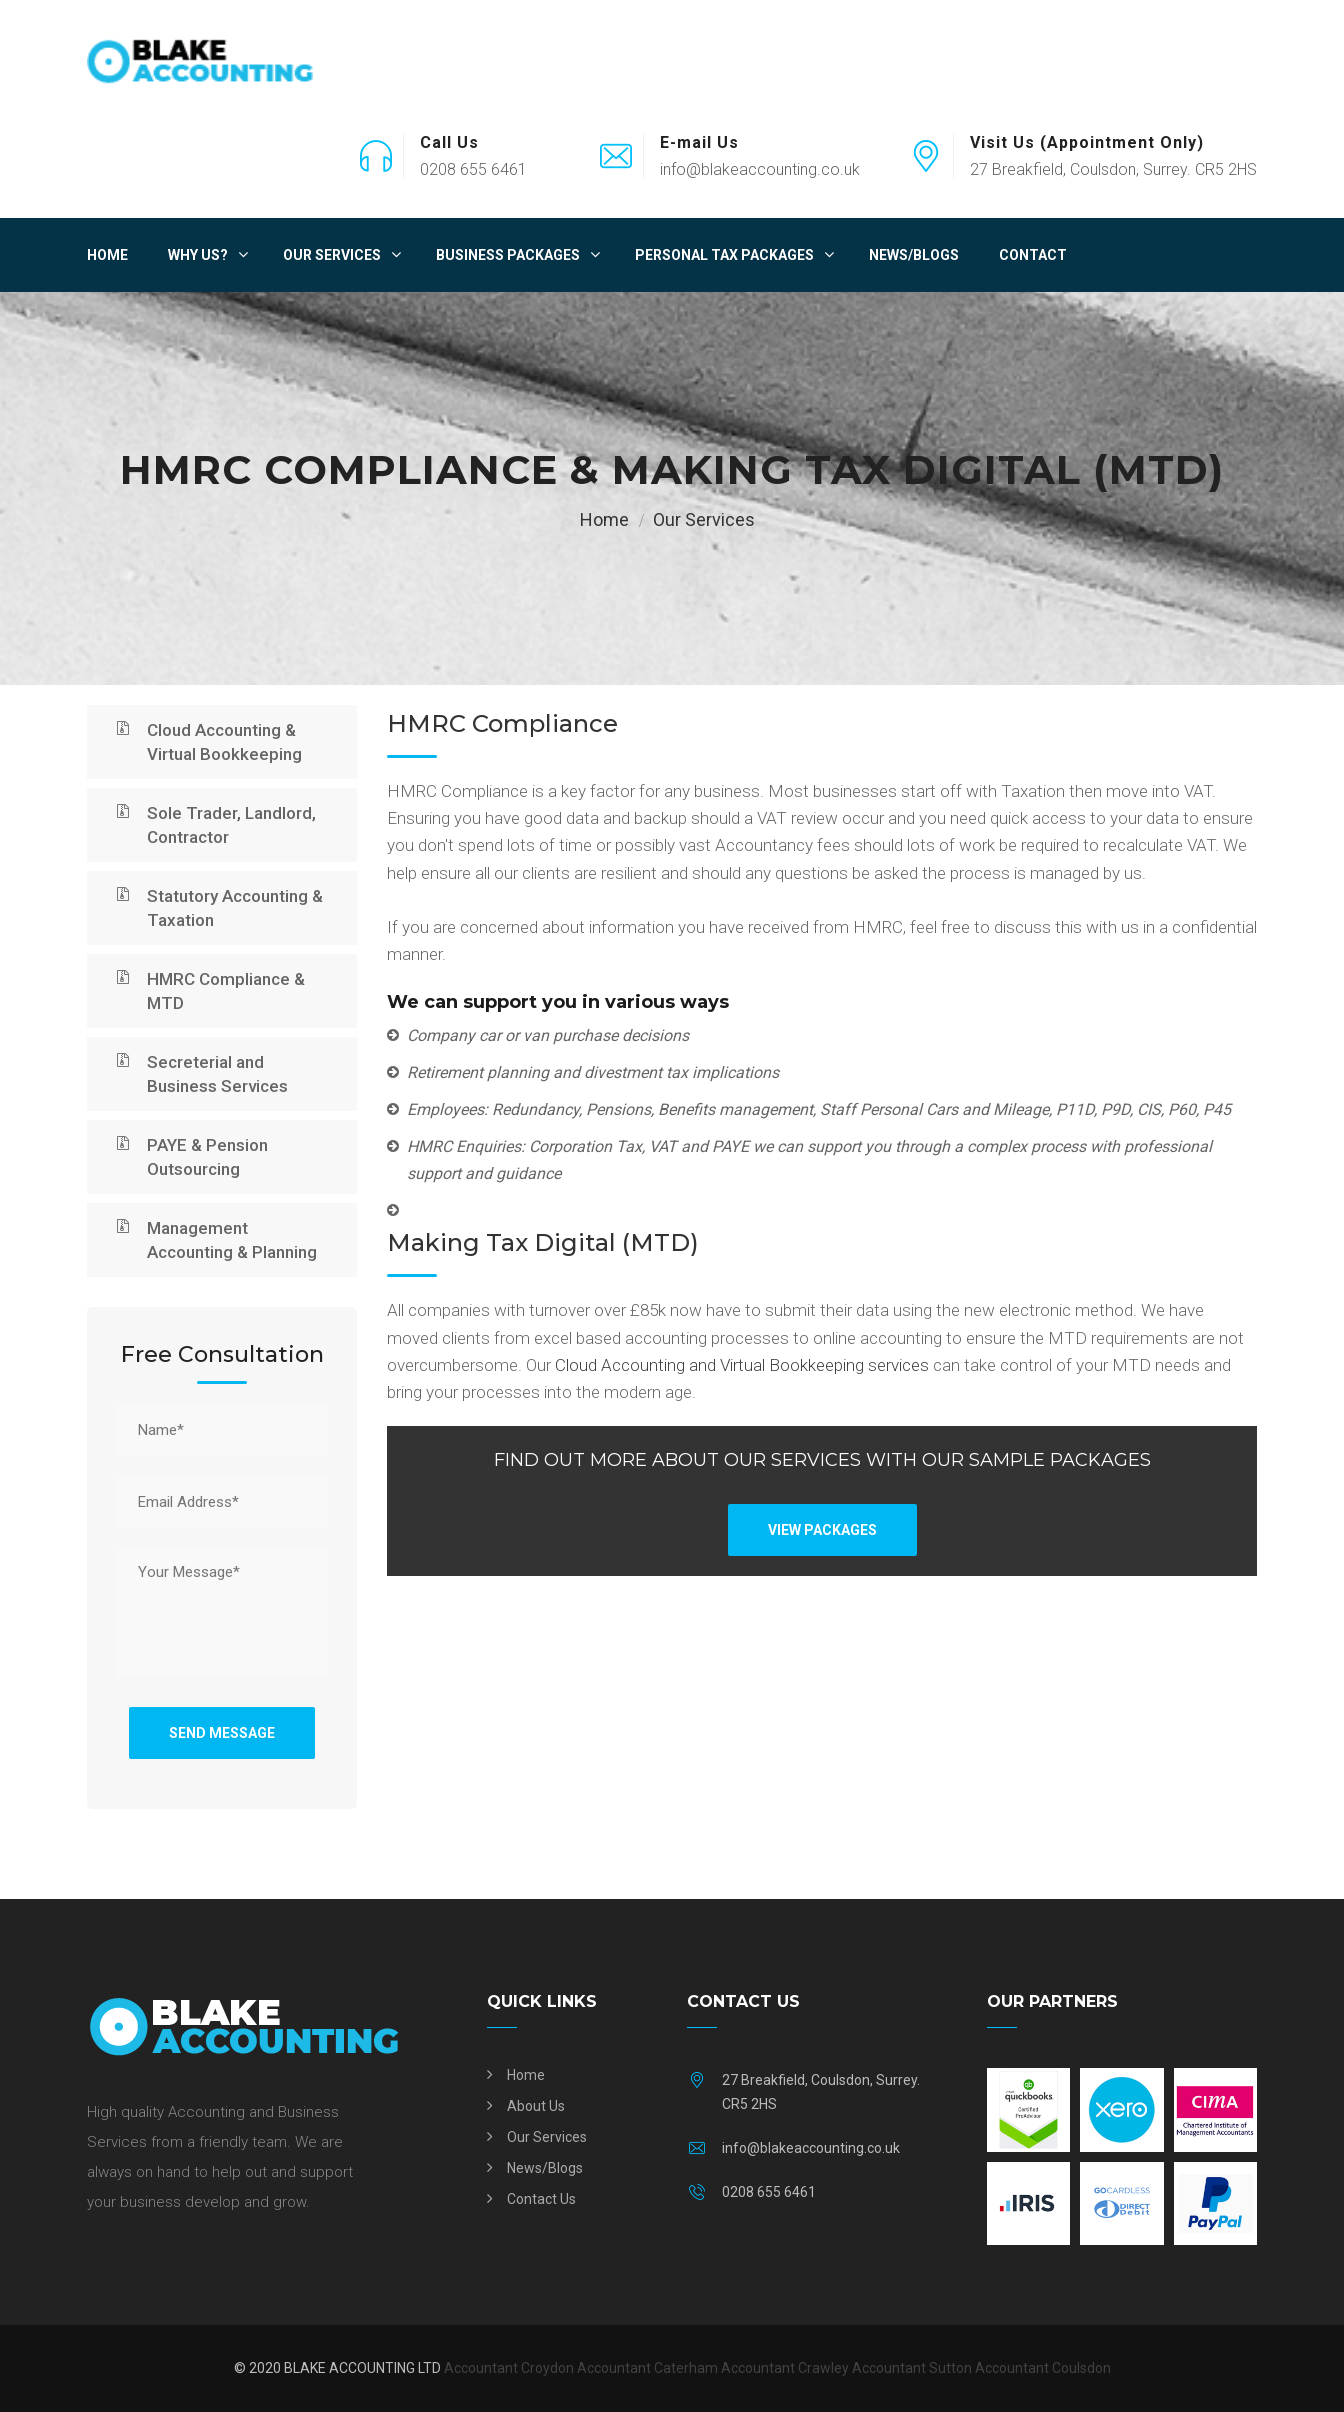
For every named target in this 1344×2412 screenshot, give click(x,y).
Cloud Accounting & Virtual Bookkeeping (224, 742)
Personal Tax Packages (724, 255)
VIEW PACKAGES (822, 1530)
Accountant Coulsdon (1043, 2368)
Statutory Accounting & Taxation (235, 908)
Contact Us (541, 2199)
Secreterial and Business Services (217, 1074)
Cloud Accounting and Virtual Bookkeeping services (744, 1365)
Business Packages (508, 255)
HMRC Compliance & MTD (226, 991)
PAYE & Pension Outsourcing (207, 1157)
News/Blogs (914, 255)
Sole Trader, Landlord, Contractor (231, 825)
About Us (536, 2106)
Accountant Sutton (912, 2368)
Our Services (332, 255)
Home (107, 255)
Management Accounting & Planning (232, 1240)
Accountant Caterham (647, 2368)
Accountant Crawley (785, 2368)
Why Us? (198, 255)
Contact (1033, 255)
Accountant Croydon (509, 2368)
